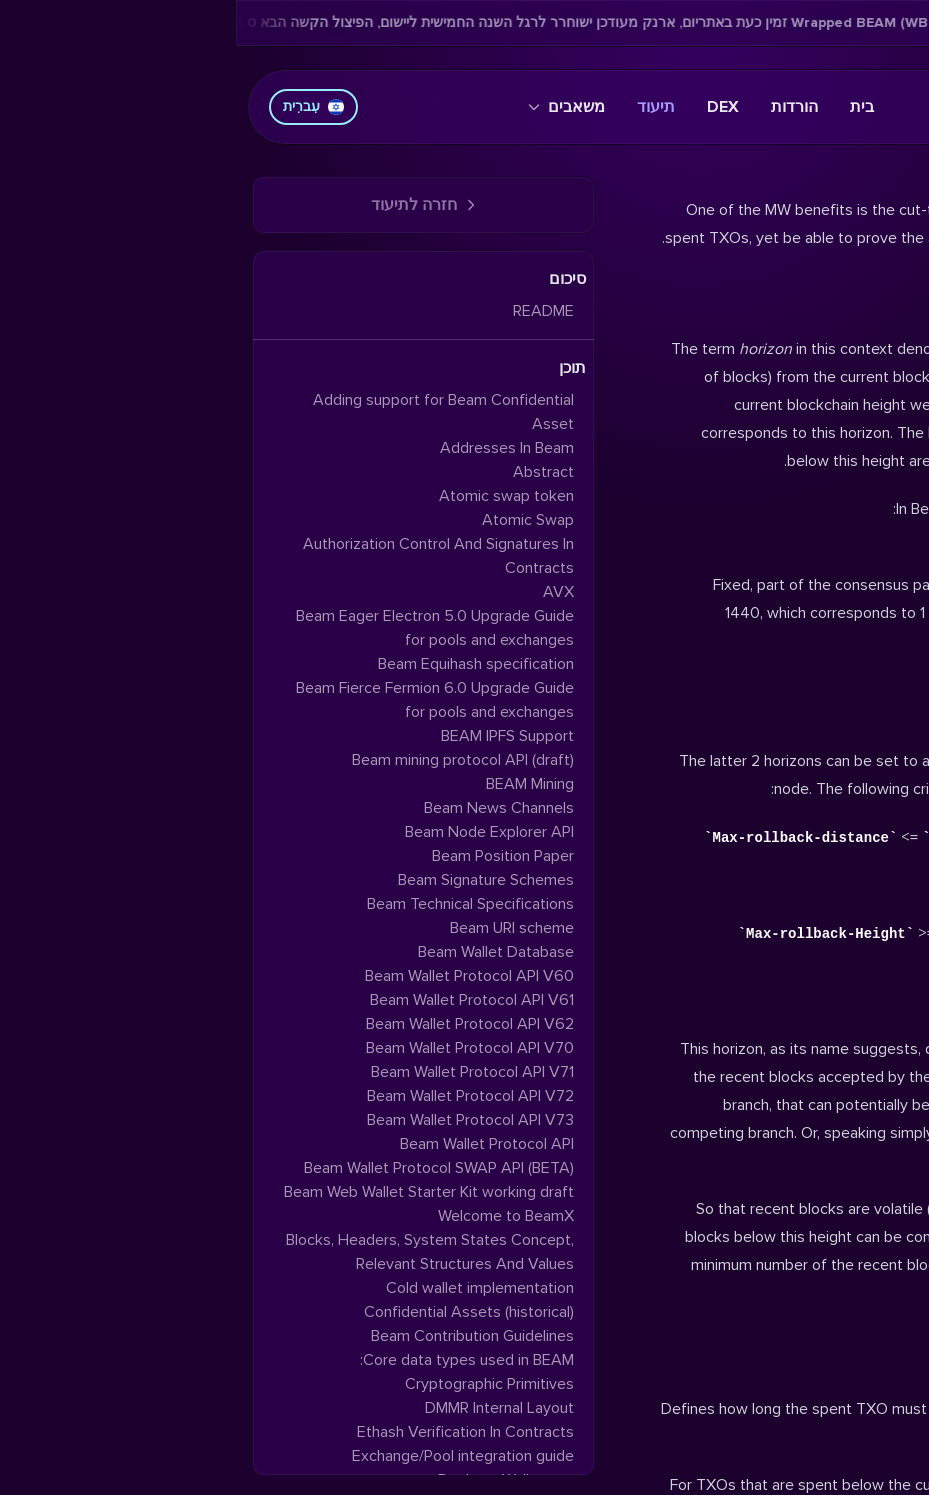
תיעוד (420, 107)
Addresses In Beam (271, 448)
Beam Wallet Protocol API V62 (234, 1024)
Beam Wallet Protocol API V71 (236, 1072)
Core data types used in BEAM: (231, 1360)
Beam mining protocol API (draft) (227, 760)
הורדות (558, 107)
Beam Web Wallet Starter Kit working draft (193, 1192)
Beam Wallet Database (260, 952)
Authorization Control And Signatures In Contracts (202, 556)
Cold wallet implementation (244, 1288)
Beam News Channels (263, 808)
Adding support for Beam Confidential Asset (207, 412)
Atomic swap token (270, 496)
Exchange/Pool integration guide (227, 1456)
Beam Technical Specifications (234, 904)
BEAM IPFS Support (271, 736)
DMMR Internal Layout (263, 1408)
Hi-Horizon (864, 1361)
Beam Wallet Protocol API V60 (233, 976)
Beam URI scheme (276, 928)
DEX (487, 107)
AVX (322, 592)
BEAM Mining (294, 784)
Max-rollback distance (812, 1001)
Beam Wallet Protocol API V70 (234, 1048)
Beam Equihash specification (240, 664)
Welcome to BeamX (270, 1216)
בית (626, 107)
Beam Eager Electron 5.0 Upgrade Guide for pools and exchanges (199, 628)
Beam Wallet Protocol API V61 (236, 1000)
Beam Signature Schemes (250, 880)
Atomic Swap (292, 520)
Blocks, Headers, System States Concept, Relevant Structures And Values (194, 1252)
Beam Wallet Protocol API (251, 1144)
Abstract (307, 472)
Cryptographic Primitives (253, 1384)
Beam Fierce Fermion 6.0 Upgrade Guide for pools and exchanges (199, 700)
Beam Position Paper (267, 856)
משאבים (330, 107)
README (307, 311)
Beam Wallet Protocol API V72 (234, 1096)
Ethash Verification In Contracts (229, 1432)
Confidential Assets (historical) (233, 1312)
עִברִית (77, 106)
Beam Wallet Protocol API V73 (234, 1120)
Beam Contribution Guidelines (236, 1336)
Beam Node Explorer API (253, 832)
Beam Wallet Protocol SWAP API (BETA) (203, 1168)
